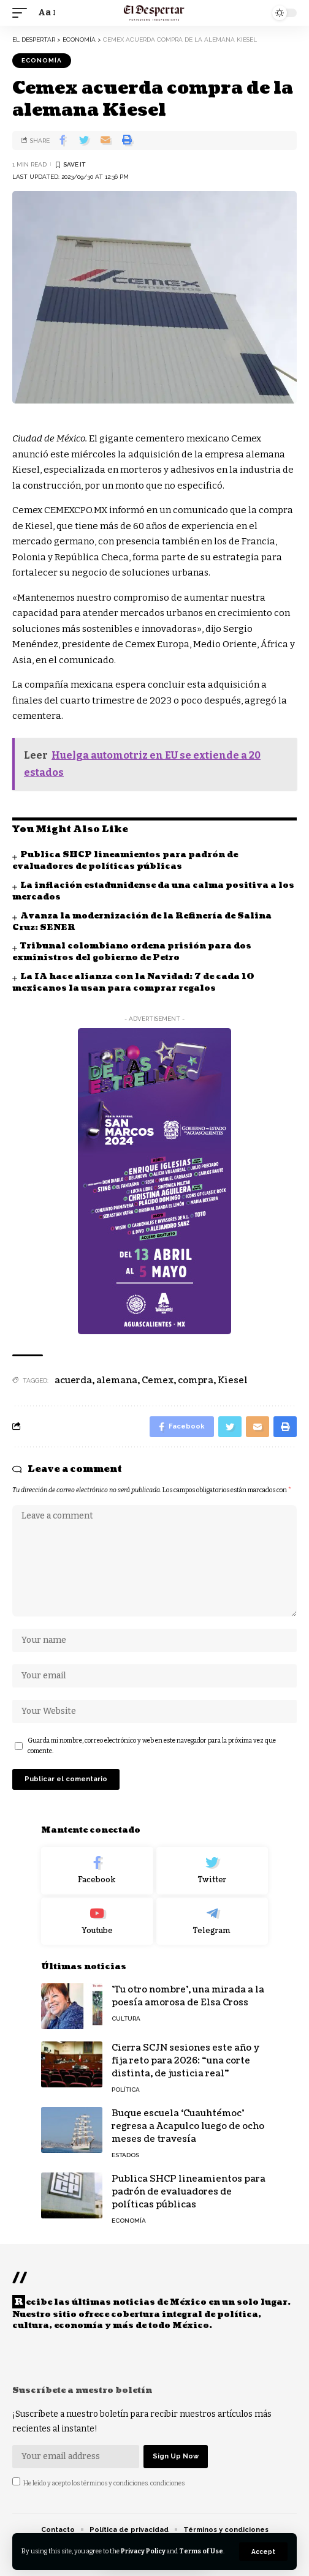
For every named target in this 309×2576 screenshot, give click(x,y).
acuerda (73, 1380)
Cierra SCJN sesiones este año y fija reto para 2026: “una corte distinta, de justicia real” (186, 2060)
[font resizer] (46, 13)
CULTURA (126, 2018)
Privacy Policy (143, 2551)
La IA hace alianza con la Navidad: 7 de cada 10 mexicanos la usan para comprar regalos (133, 982)
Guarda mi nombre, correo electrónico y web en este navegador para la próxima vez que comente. (152, 1746)
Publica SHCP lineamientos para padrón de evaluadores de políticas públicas (125, 860)
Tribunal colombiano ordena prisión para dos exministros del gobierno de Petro (131, 952)
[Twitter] (212, 1870)
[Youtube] (97, 1921)
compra (195, 1380)
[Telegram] (212, 1921)
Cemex (158, 1380)
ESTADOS (125, 2155)
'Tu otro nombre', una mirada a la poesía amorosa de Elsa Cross (188, 1996)
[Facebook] (97, 1870)
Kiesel (233, 1380)
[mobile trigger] (22, 13)
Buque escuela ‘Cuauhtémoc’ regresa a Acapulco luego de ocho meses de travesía (188, 2126)
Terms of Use (201, 2551)
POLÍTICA (126, 2089)
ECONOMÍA (41, 60)
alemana (116, 1380)
